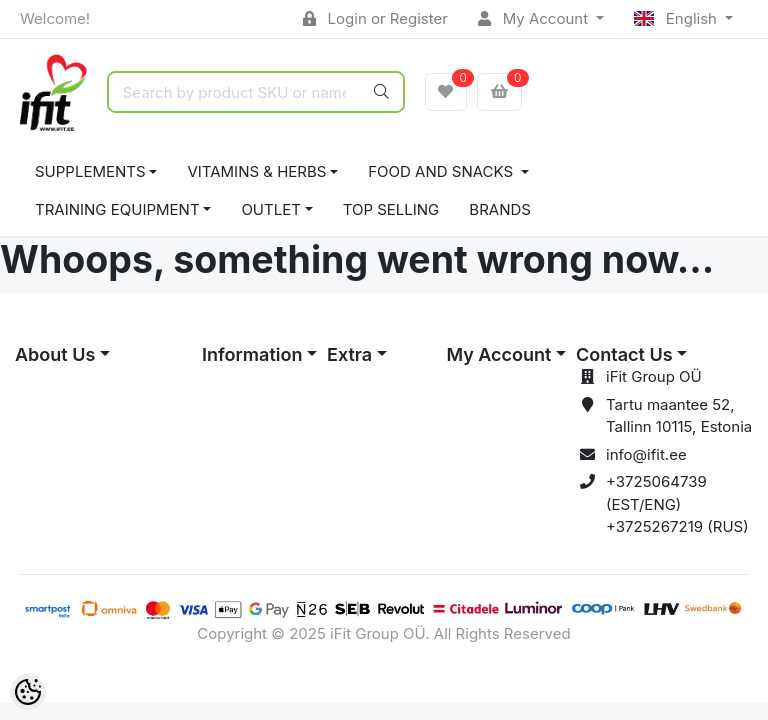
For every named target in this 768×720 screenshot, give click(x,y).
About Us (55, 354)
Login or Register (375, 18)
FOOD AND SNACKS (442, 171)
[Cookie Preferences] (28, 692)
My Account (535, 18)
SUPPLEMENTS (90, 171)
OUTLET (271, 209)
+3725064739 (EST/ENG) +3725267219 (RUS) (677, 504)
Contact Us (624, 354)
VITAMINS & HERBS (256, 171)
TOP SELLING (391, 209)
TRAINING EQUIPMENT (117, 209)
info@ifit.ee (646, 454)
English (677, 18)
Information (252, 354)
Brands (500, 209)
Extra (349, 354)
